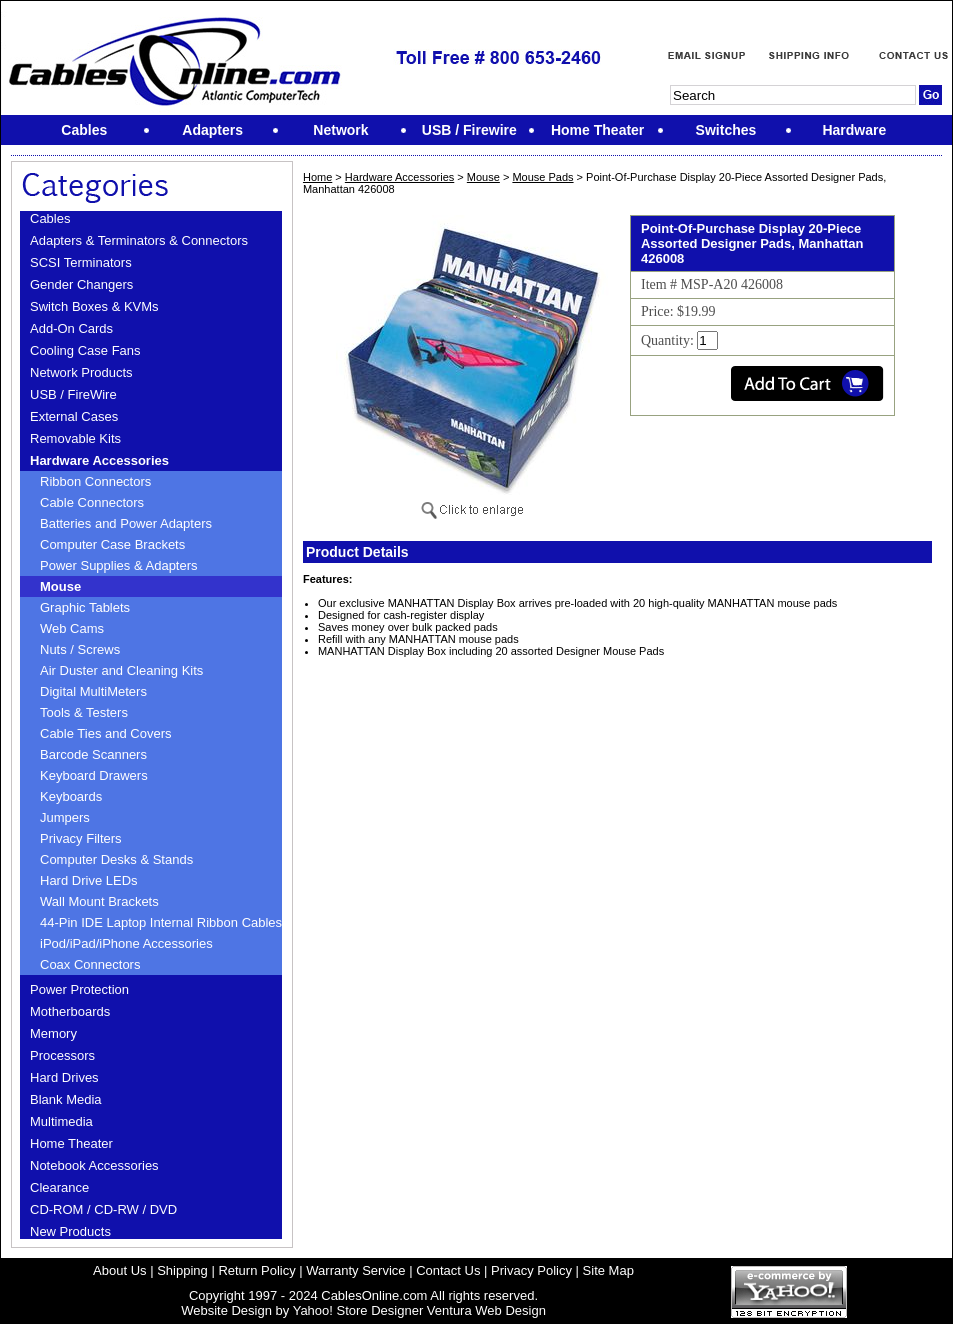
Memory (53, 1033)
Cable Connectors (92, 502)
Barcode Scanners (93, 754)
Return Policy (256, 1270)
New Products (70, 1231)
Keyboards (71, 796)
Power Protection (79, 989)
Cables (50, 218)
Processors (62, 1055)
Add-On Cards (71, 328)
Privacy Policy (531, 1270)
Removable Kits (75, 438)
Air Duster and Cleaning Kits (121, 670)
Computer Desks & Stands (116, 859)
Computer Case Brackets (112, 544)
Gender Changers (81, 284)
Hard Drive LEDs (89, 880)
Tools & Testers (84, 712)
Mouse (60, 586)
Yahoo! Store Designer (358, 1310)
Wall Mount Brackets (99, 901)
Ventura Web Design (486, 1310)
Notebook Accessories (94, 1165)
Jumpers (65, 817)
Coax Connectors (90, 964)
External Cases (74, 416)
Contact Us (448, 1270)
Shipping (182, 1270)
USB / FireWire (73, 394)
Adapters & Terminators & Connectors (139, 240)
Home (317, 177)
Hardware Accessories (99, 460)
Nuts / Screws (80, 649)
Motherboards (70, 1011)
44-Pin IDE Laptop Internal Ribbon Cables (161, 922)
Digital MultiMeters (93, 691)
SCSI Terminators (81, 262)
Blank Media (66, 1099)
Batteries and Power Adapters (126, 523)
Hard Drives (64, 1077)
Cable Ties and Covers (106, 733)
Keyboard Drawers (94, 775)
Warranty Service (355, 1270)
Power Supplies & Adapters (119, 565)
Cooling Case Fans (85, 350)
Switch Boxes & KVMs (94, 306)
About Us (119, 1270)
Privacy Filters (81, 838)
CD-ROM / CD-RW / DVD (103, 1209)
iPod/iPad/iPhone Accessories (126, 943)
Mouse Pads (542, 177)
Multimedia (61, 1121)
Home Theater (71, 1143)
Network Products (81, 372)
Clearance (59, 1187)
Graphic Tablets (85, 607)
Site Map (608, 1270)
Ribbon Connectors (95, 481)
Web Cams (72, 628)
